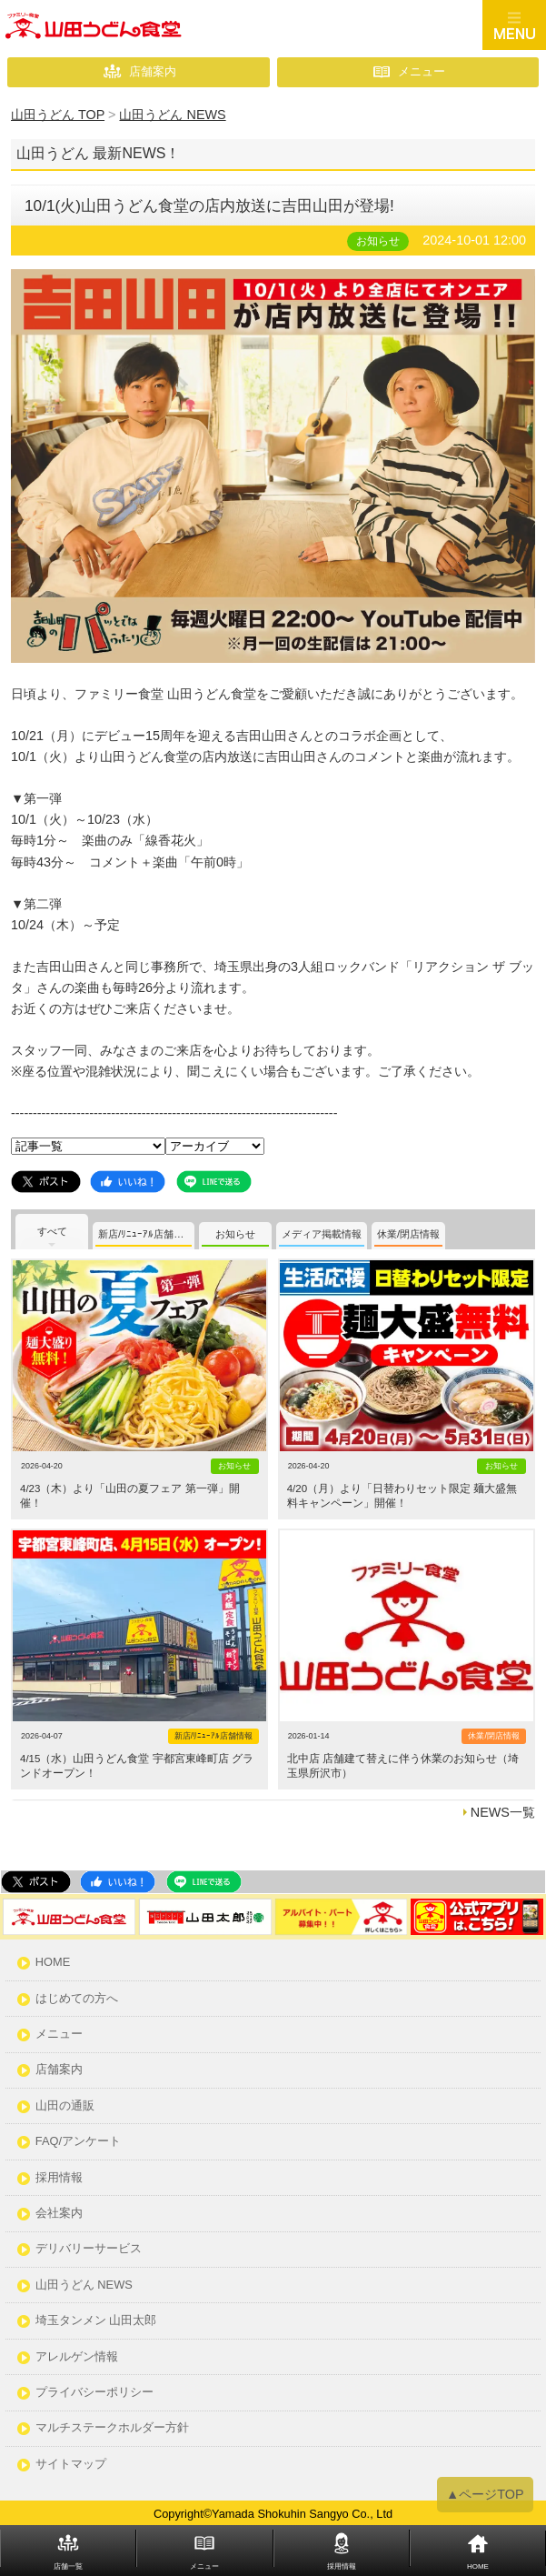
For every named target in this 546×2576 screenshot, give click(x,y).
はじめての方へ (76, 1999)
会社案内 (59, 2214)
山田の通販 (64, 2106)
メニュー (421, 71)
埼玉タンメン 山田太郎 (96, 2321)
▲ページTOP (485, 2495)
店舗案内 (152, 71)
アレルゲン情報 (76, 2357)
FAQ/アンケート (78, 2142)
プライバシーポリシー (94, 2393)
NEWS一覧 (503, 1812)
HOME (52, 1963)
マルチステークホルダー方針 (112, 2428)
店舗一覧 (68, 2566)
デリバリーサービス (88, 2249)
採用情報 (59, 2178)
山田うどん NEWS (84, 2285)
